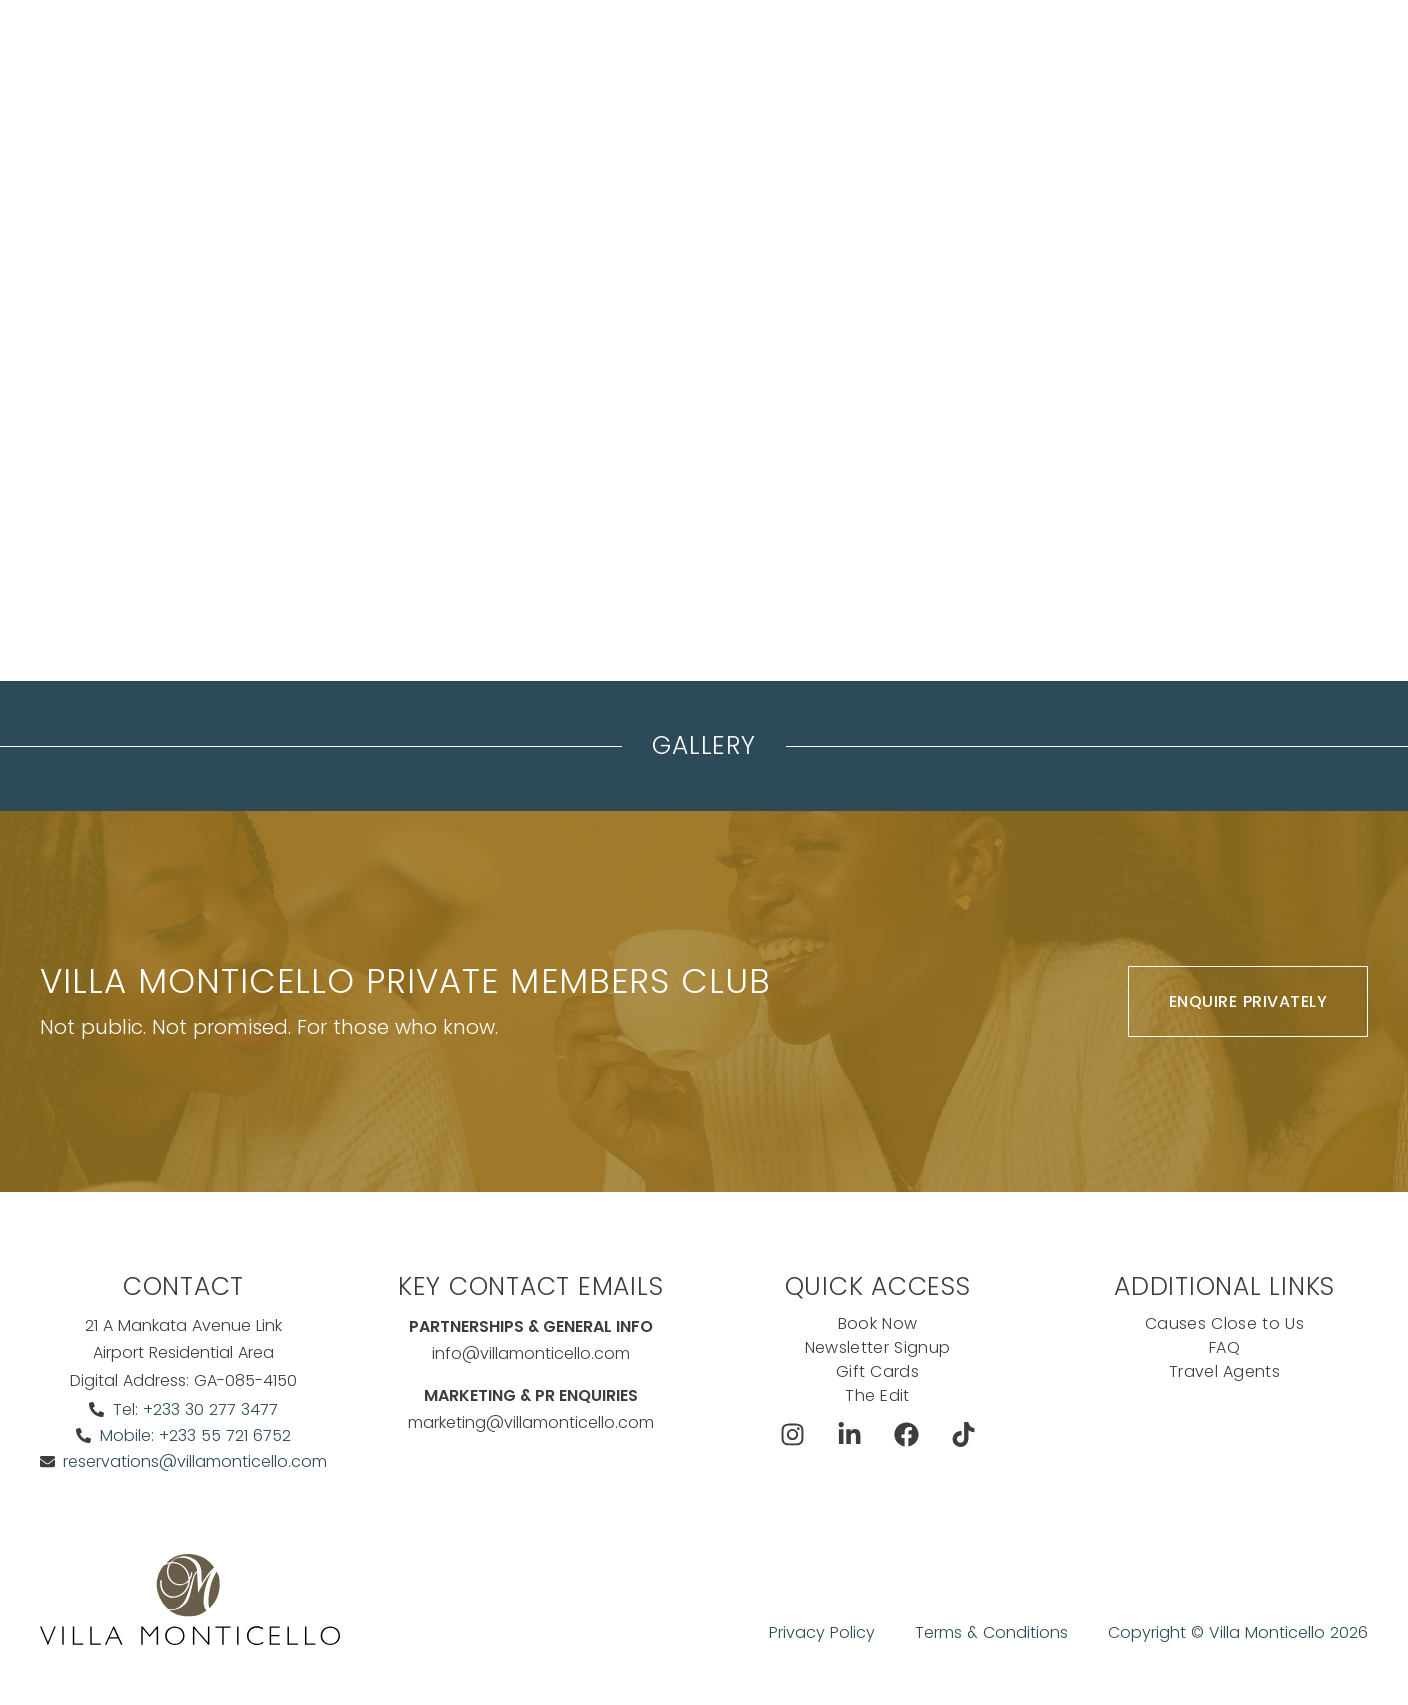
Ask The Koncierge (1280, 65)
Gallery (703, 745)
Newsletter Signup (877, 1347)
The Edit (877, 1395)
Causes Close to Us (1224, 1323)
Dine (823, 65)
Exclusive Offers (934, 65)
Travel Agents (1224, 1371)
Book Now (1103, 65)
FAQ (1224, 1347)
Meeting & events (573, 65)
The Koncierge (722, 65)
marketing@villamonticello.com (531, 1422)
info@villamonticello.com (531, 1353)
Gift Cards (877, 1371)
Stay (461, 65)
